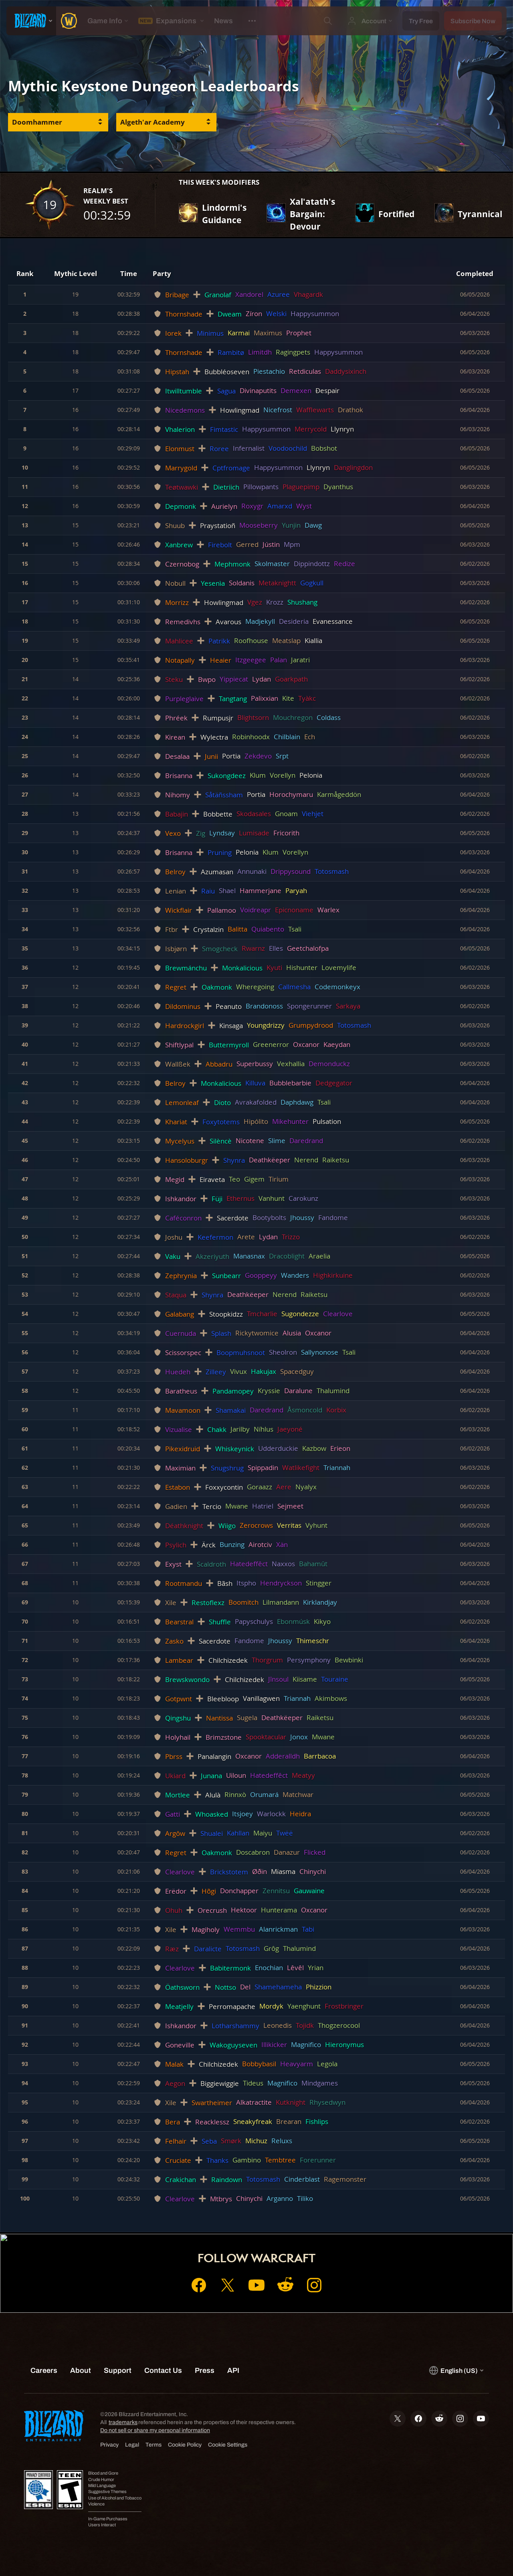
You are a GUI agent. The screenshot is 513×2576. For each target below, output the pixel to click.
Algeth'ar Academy (152, 122)
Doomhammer (37, 122)
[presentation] (31, 20)
